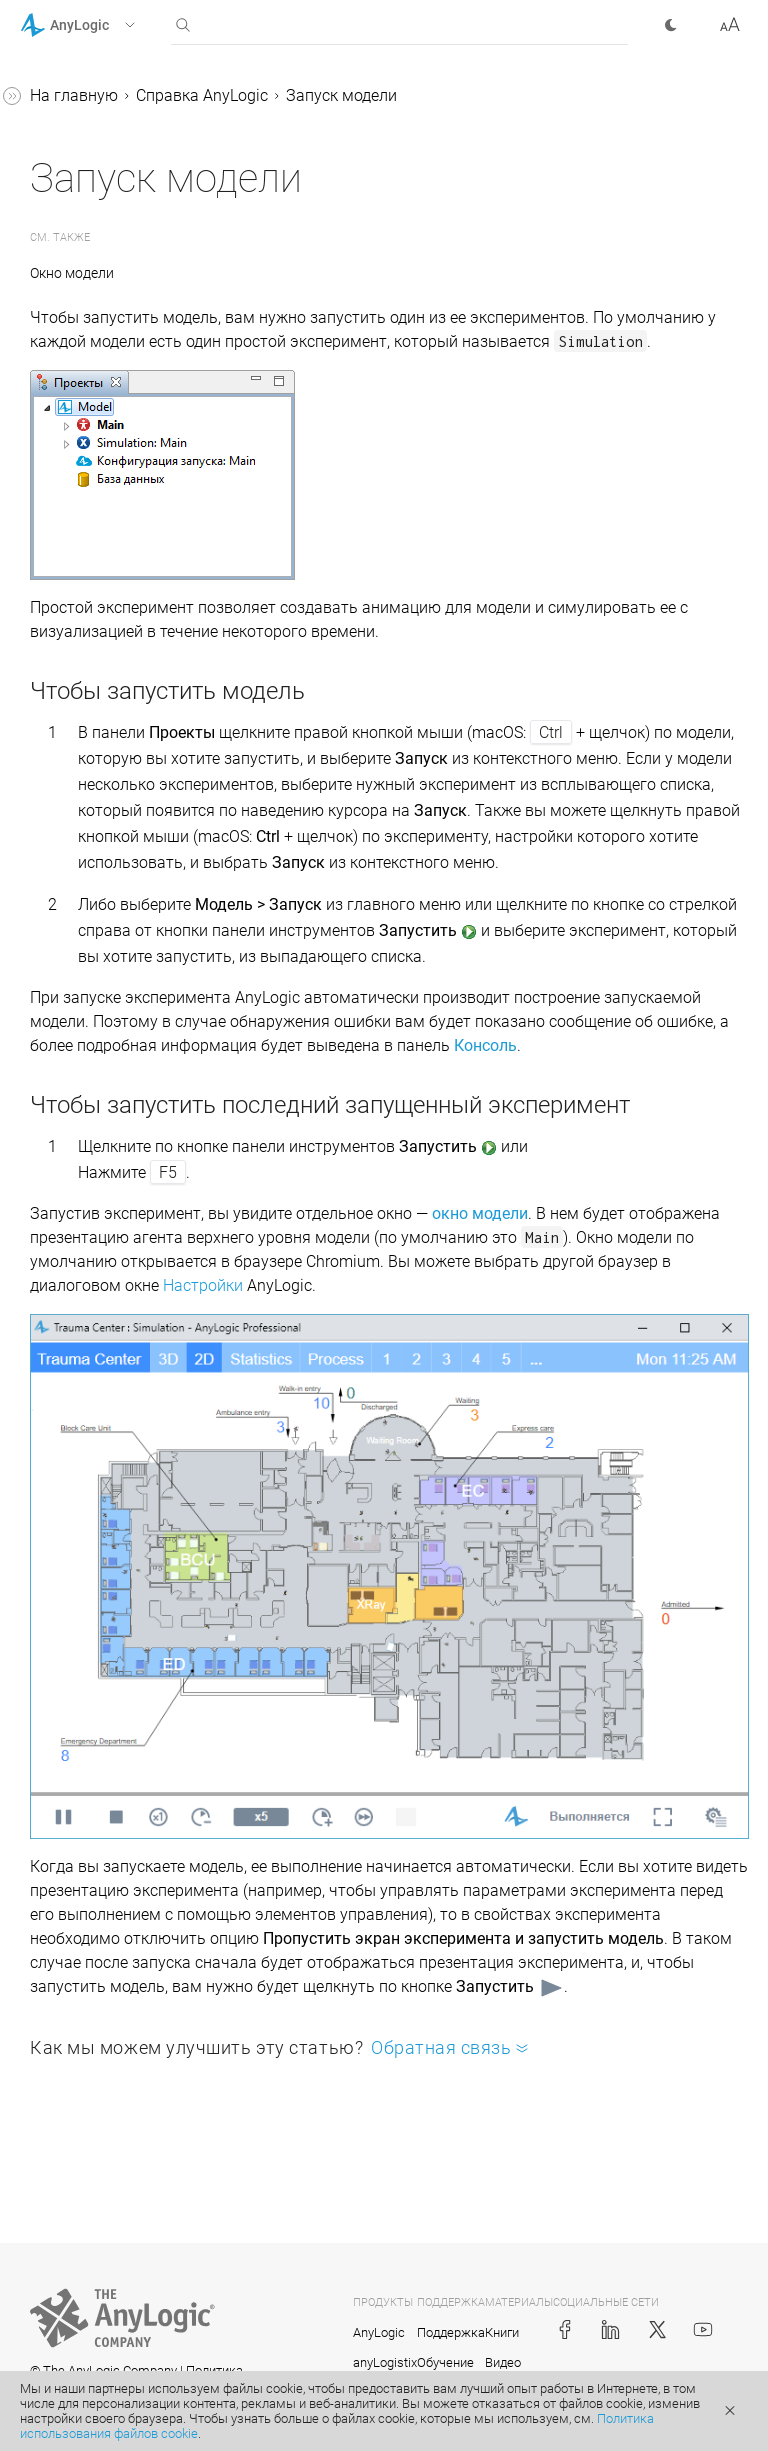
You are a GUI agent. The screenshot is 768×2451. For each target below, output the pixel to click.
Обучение (445, 2362)
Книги (502, 2332)
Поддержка (451, 2332)
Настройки (203, 1285)
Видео (503, 2362)
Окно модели (72, 273)
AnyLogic (379, 2332)
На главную (74, 95)
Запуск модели (341, 95)
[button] (103, 25)
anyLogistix (385, 2362)
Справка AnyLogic (202, 95)
